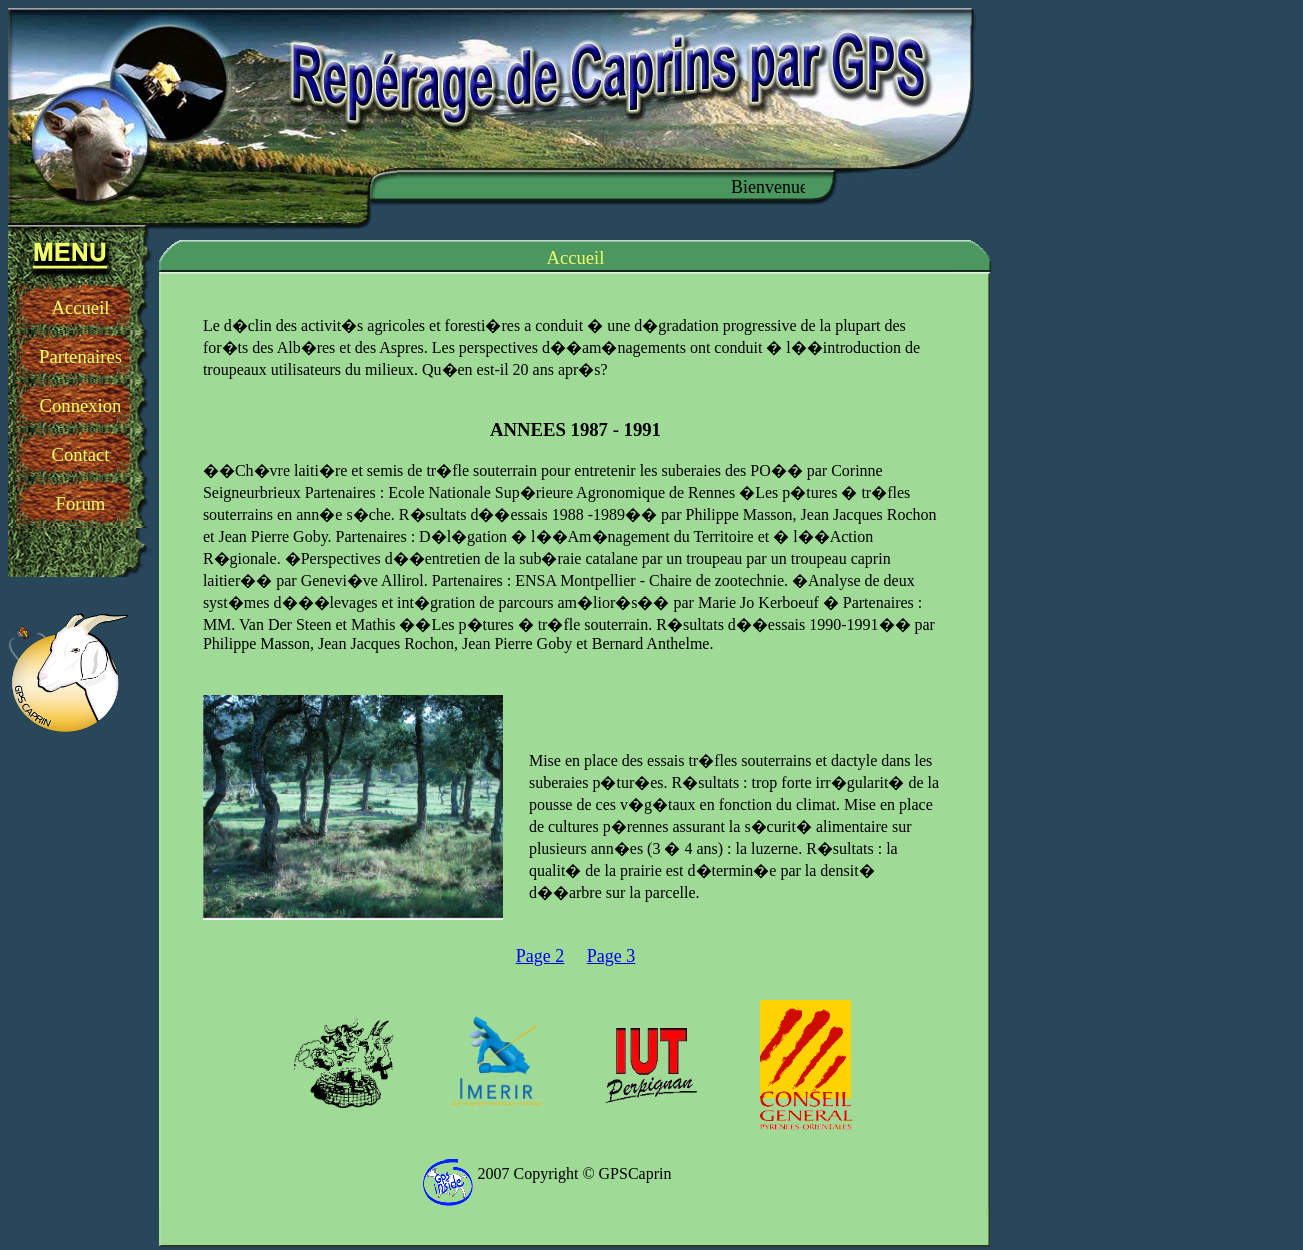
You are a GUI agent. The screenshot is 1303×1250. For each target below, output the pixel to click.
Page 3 (611, 956)
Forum (81, 503)
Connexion (81, 405)
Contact (80, 454)
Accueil (80, 307)
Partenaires (80, 356)
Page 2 (540, 956)
